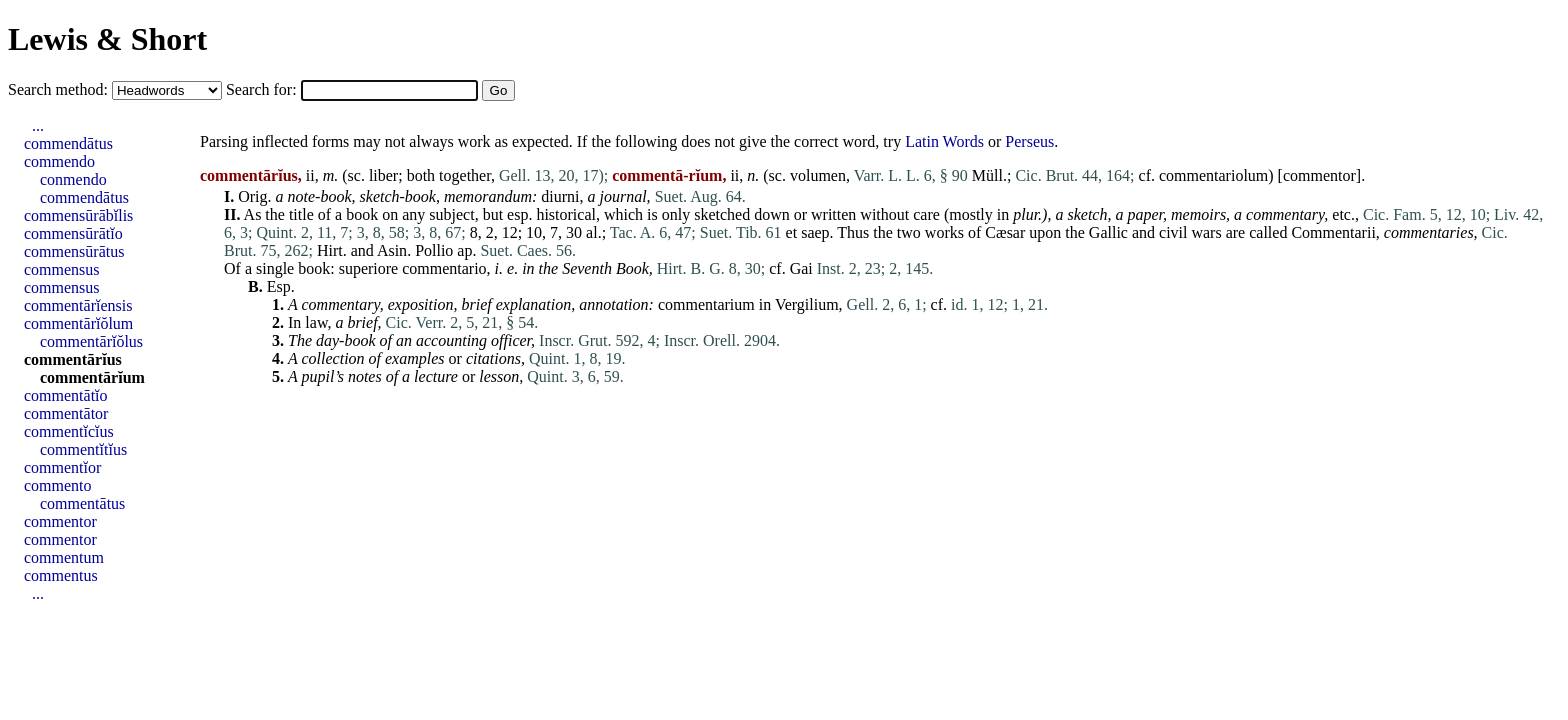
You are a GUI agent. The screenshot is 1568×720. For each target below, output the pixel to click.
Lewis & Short (107, 39)
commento (58, 485)
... (38, 125)
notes (365, 376)
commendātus (68, 143)
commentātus (82, 503)
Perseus (1029, 141)
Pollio (434, 250)
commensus (62, 269)
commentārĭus (73, 359)
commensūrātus (74, 251)
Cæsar (1005, 232)
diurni (560, 196)
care (926, 214)
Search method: (60, 89)
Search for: (263, 89)
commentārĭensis (78, 305)
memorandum (488, 196)
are (1236, 232)
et (792, 232)
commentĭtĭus (83, 449)
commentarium (706, 304)
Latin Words (944, 141)
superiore (369, 268)
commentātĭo (66, 395)
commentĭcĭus (69, 431)
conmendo (73, 179)
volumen (818, 175)
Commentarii (1333, 232)
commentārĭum (92, 377)
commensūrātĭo (73, 233)
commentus (61, 575)
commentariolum (1213, 175)
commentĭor (62, 467)
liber (383, 175)
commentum (64, 557)
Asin (392, 250)
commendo (59, 161)
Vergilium (807, 304)
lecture (436, 376)
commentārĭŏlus (91, 341)
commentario (444, 268)
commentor (1319, 175)
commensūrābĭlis (78, 215)
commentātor (66, 413)
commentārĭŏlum (78, 323)
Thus (853, 232)
